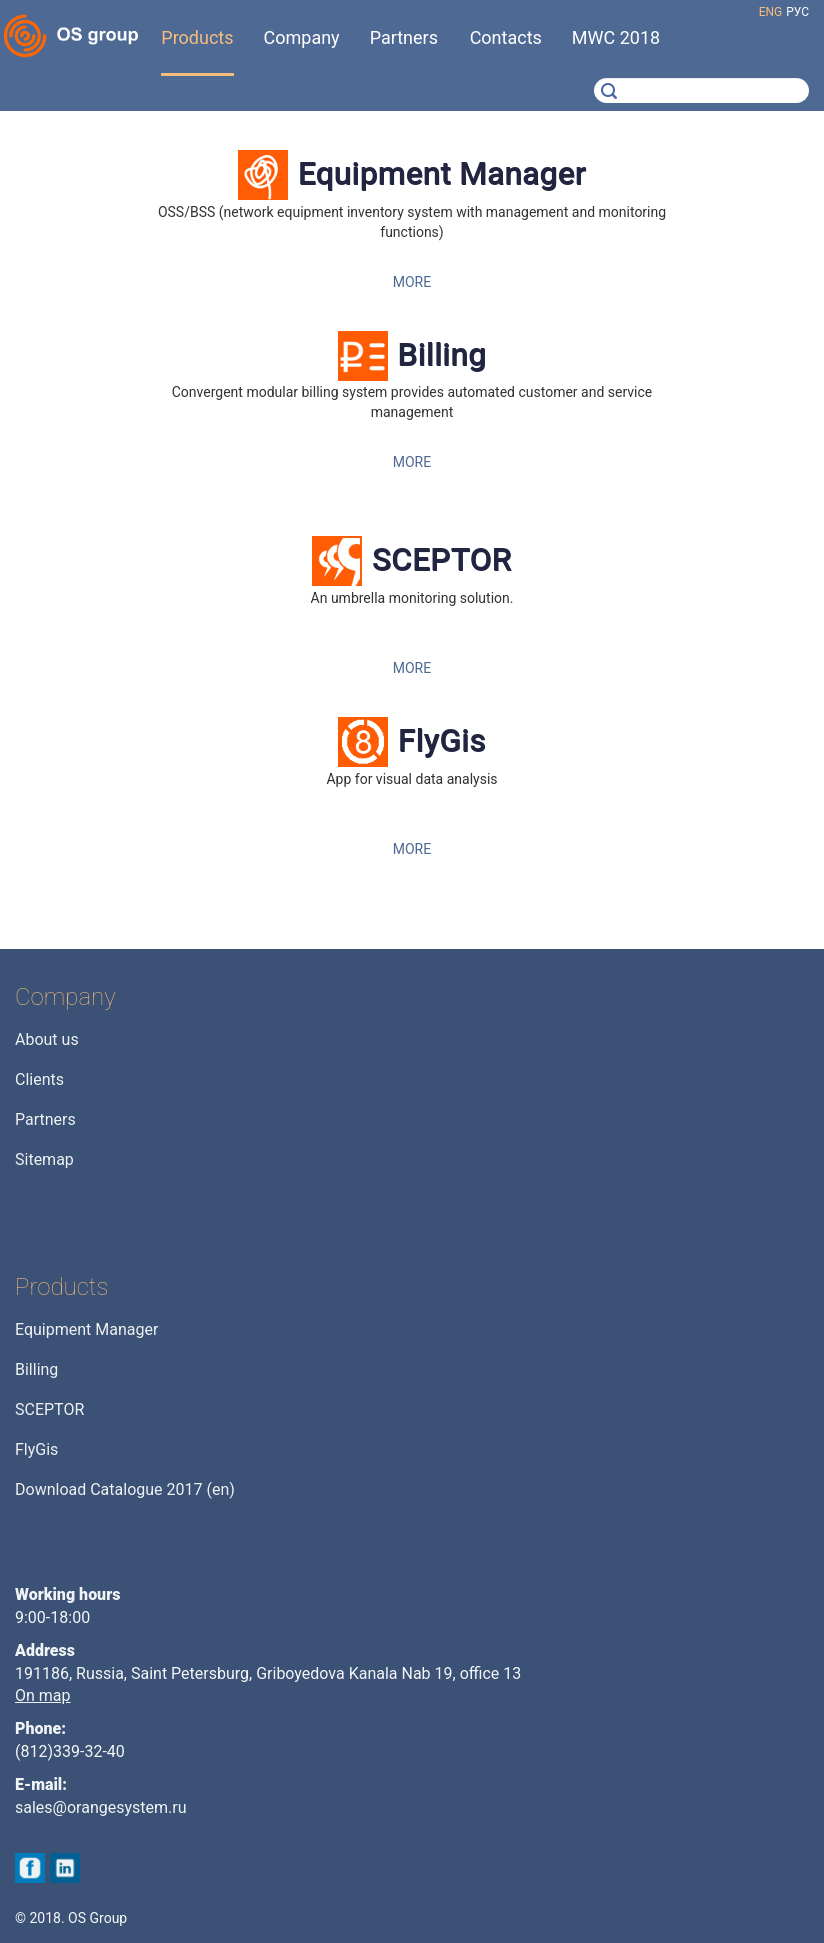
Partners (45, 1119)
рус (797, 12)
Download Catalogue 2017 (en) (125, 1489)
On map (43, 1695)
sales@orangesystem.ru (101, 1807)
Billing (442, 354)
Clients (39, 1079)
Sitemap (44, 1159)
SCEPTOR (442, 559)
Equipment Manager (442, 173)
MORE (412, 282)
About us (47, 1039)
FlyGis (442, 740)
